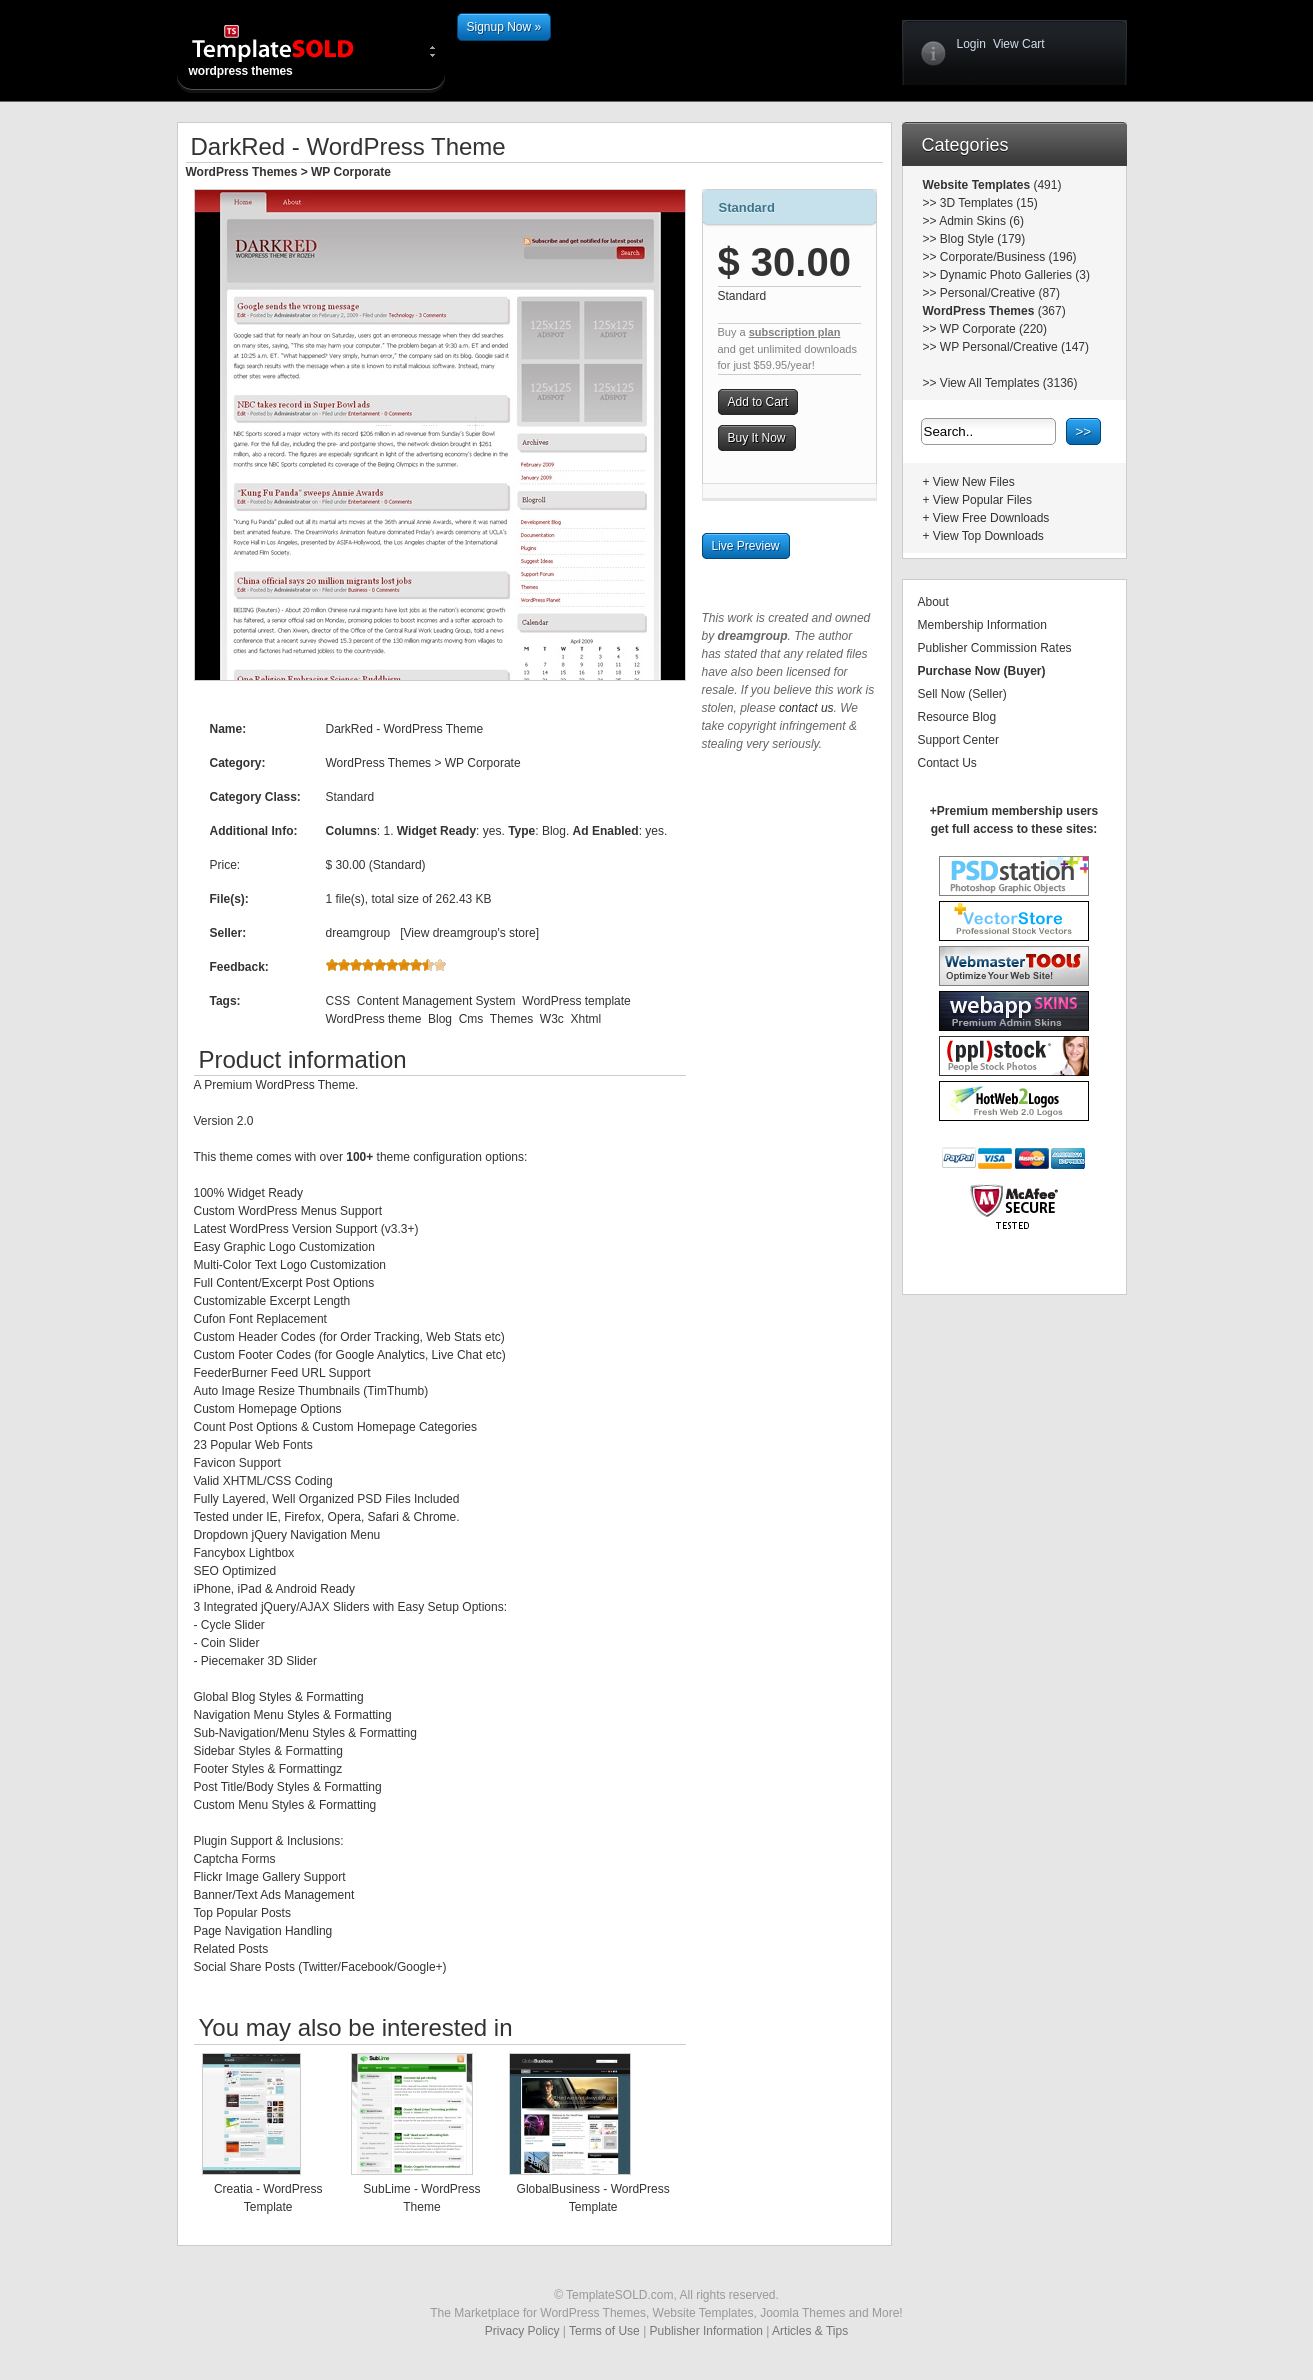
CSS (338, 1001)
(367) (1049, 311)
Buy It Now (757, 438)
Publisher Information (706, 2331)
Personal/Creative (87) (1000, 293)
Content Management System (436, 1001)
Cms (471, 1019)
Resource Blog (957, 717)
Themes (511, 1019)
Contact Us (947, 763)
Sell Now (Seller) (962, 694)
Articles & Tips (810, 2331)
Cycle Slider (233, 1625)
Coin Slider (230, 1643)
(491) (1045, 185)
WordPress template (576, 1001)
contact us (806, 708)
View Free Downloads (991, 518)
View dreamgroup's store (470, 933)
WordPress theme (374, 1019)
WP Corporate (351, 172)
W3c (552, 1019)
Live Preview (746, 546)
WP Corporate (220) (993, 329)
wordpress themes (289, 50)
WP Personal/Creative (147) (1014, 347)
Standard (747, 207)
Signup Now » (504, 27)
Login (971, 44)
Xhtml (586, 1019)
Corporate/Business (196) (1008, 257)
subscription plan (795, 332)
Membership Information (982, 625)
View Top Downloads (988, 536)
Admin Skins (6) (981, 221)
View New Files (974, 482)
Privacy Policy (522, 2331)
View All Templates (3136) (1009, 383)
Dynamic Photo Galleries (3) (1015, 275)
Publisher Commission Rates (995, 648)
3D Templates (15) (989, 203)
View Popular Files (982, 500)
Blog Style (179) (982, 239)
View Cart (1019, 44)
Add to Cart (758, 402)
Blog (440, 1019)
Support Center (958, 740)
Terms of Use (604, 2331)
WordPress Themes (242, 172)
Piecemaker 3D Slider (259, 1661)
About (933, 602)
